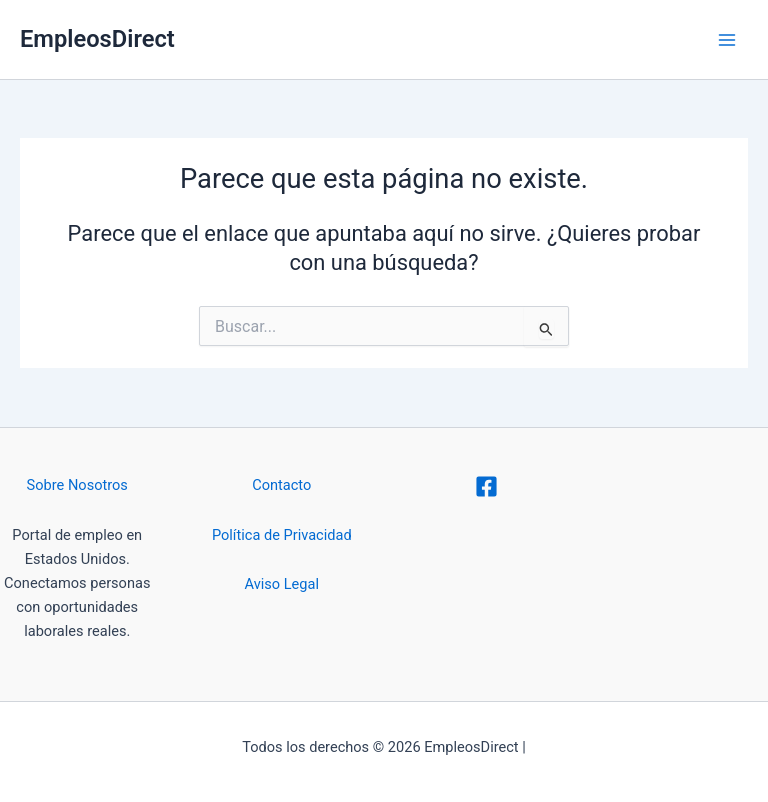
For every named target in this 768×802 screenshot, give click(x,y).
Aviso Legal (282, 584)
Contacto (281, 485)
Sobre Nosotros (77, 485)
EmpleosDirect (97, 39)
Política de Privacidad (282, 535)
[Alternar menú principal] (727, 40)
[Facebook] (486, 486)
